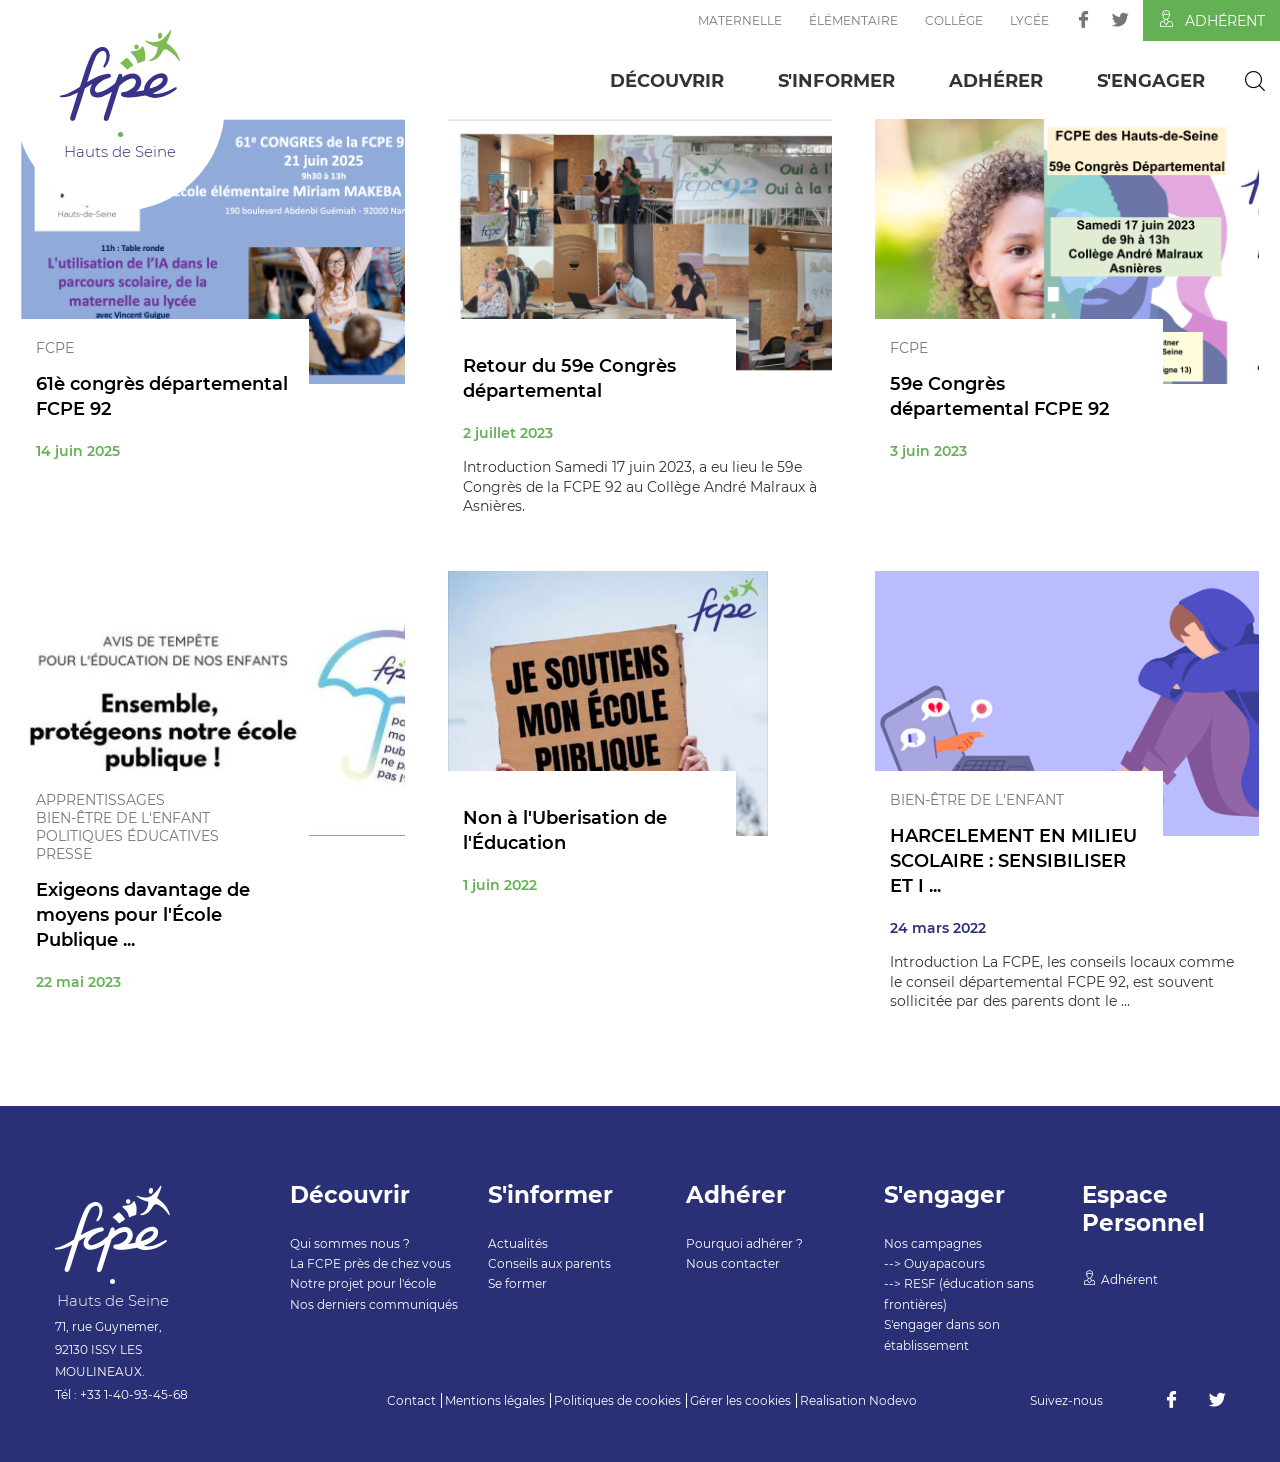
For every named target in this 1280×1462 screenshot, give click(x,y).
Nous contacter (733, 1263)
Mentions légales (495, 1400)
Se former (517, 1283)
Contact (411, 1400)
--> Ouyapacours (934, 1263)
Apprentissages (100, 800)
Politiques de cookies (617, 1400)
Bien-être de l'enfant (123, 818)
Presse (64, 854)
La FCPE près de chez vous (370, 1263)
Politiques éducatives (127, 836)
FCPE (55, 348)
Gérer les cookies (740, 1400)
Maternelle (740, 20)
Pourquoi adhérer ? (744, 1243)
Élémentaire (853, 20)
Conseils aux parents (549, 1263)
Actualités (518, 1243)
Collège (954, 20)
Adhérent (1211, 20)
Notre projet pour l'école (363, 1283)
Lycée (1029, 20)
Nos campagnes (933, 1243)
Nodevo (893, 1400)
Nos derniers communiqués (374, 1304)
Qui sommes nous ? (350, 1243)
